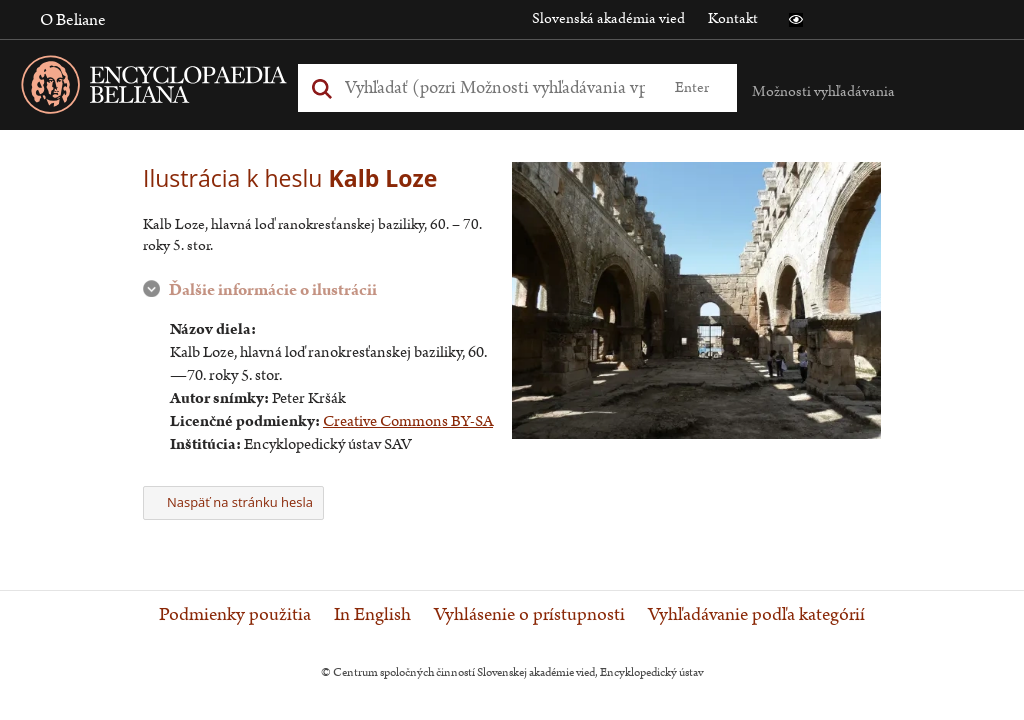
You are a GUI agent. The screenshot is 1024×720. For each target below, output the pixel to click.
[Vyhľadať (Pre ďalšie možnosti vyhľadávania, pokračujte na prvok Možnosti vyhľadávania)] (495, 87)
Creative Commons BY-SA (408, 421)
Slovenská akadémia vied (608, 18)
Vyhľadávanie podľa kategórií (756, 615)
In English (372, 615)
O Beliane (73, 20)
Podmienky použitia (235, 615)
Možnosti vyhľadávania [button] (823, 91)
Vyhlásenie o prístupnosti (529, 615)
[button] (796, 20)
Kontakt (733, 18)
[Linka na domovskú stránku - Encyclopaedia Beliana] (185, 88)
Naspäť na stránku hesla (233, 502)
